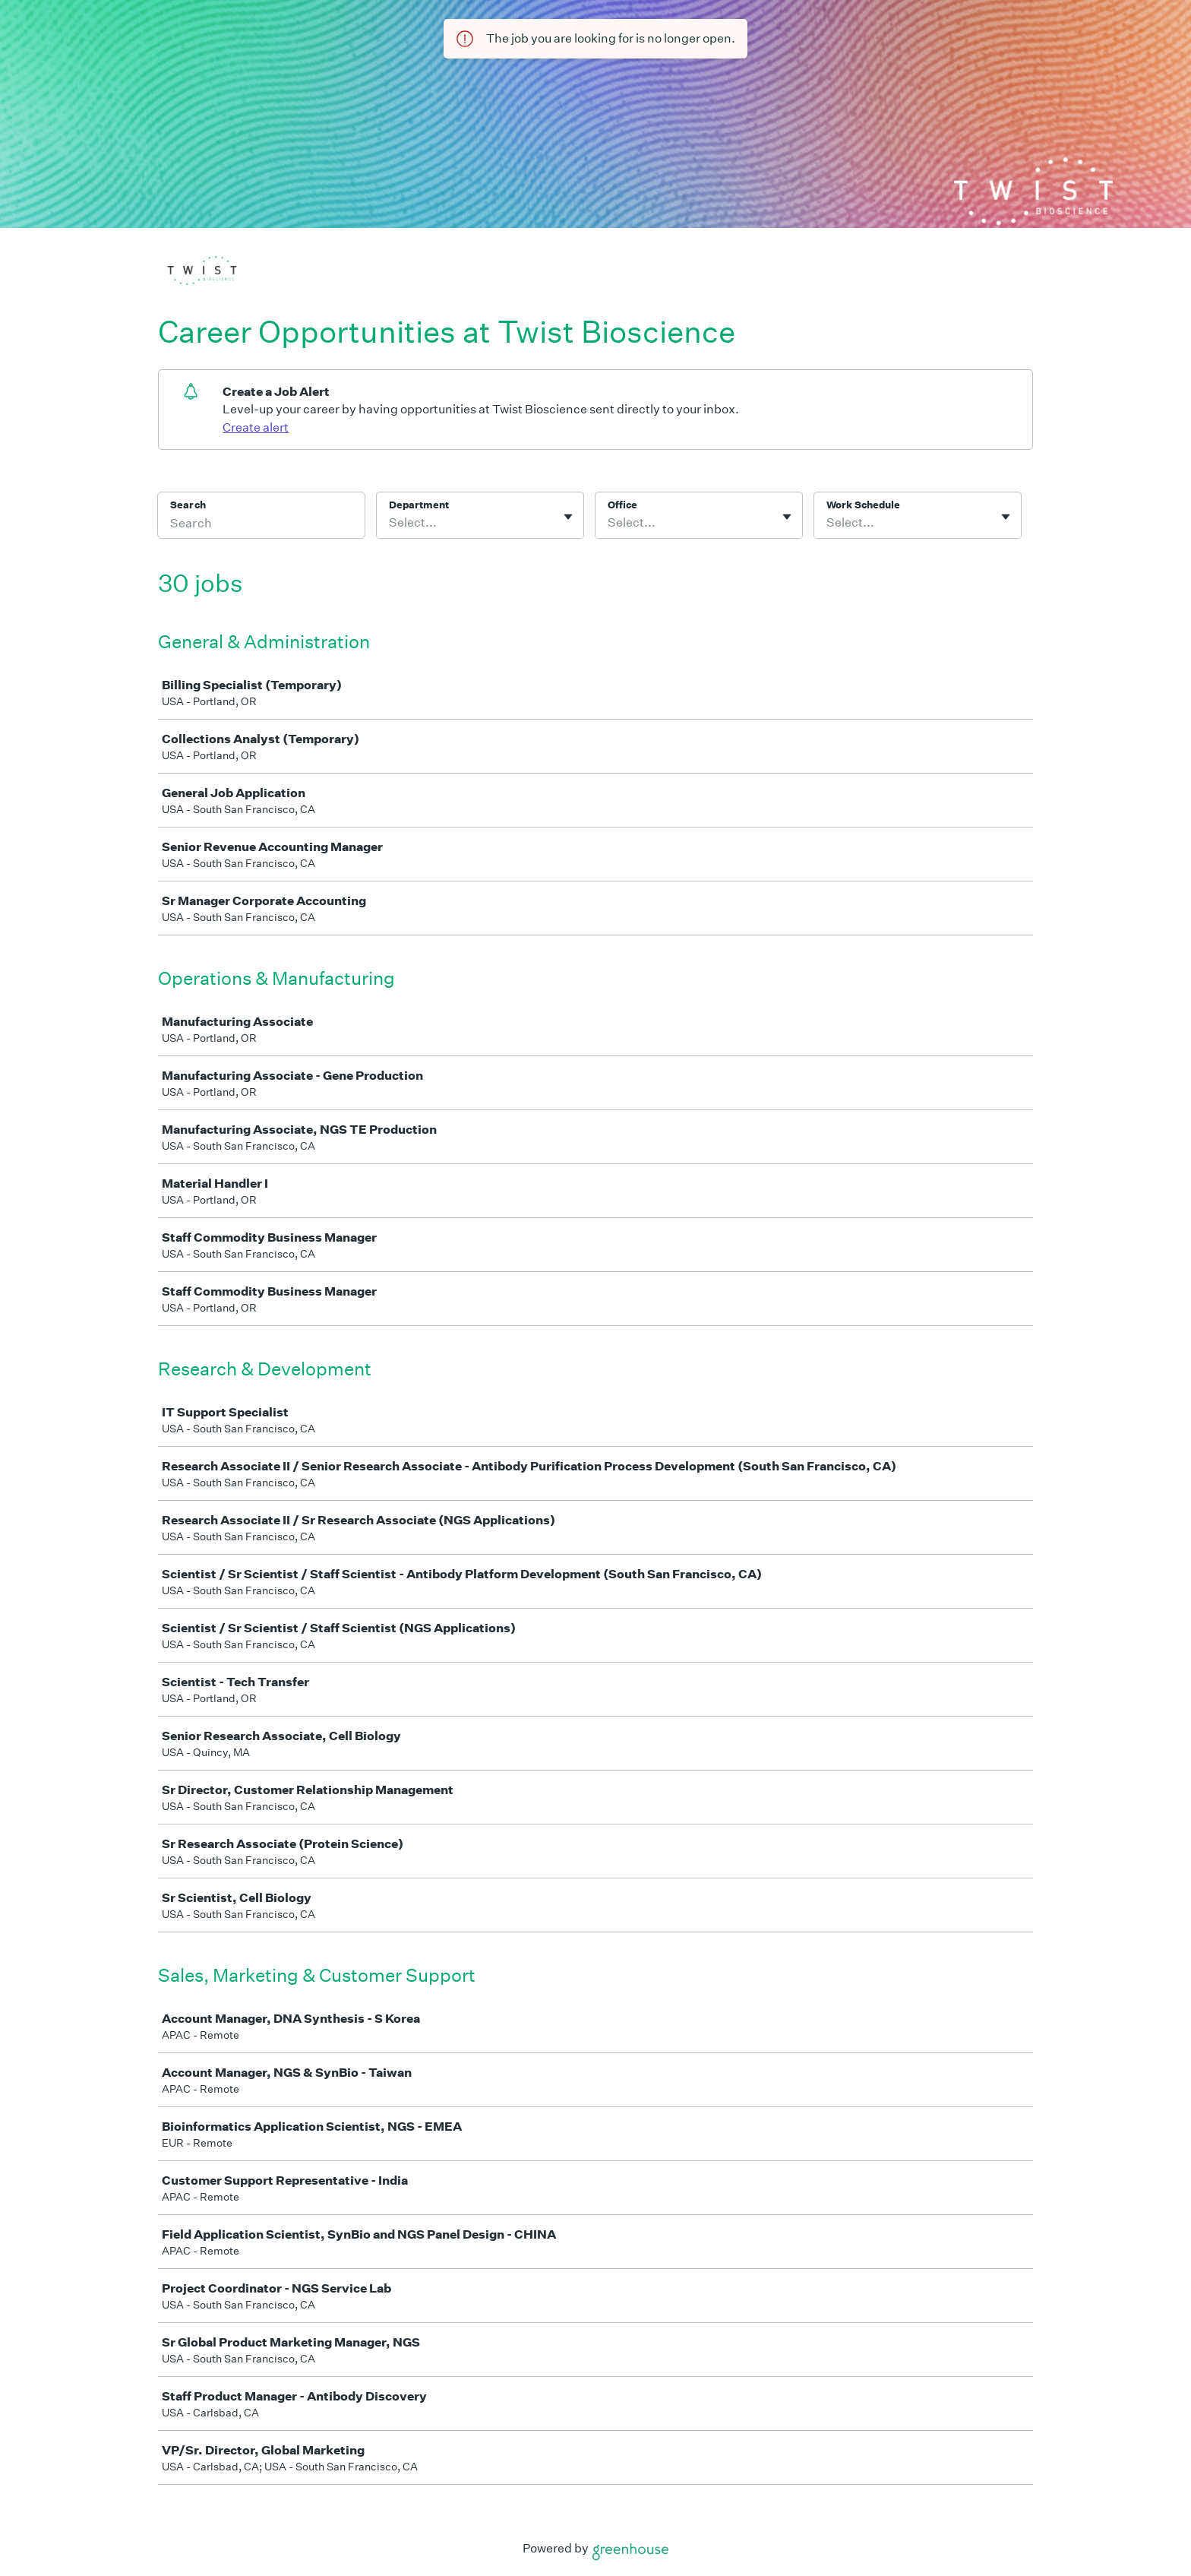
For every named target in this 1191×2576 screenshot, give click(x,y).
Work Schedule (863, 504)
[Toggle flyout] (568, 517)
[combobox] (390, 522)
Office (622, 504)
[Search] (261, 525)
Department (419, 504)
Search (188, 504)
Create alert (256, 427)
